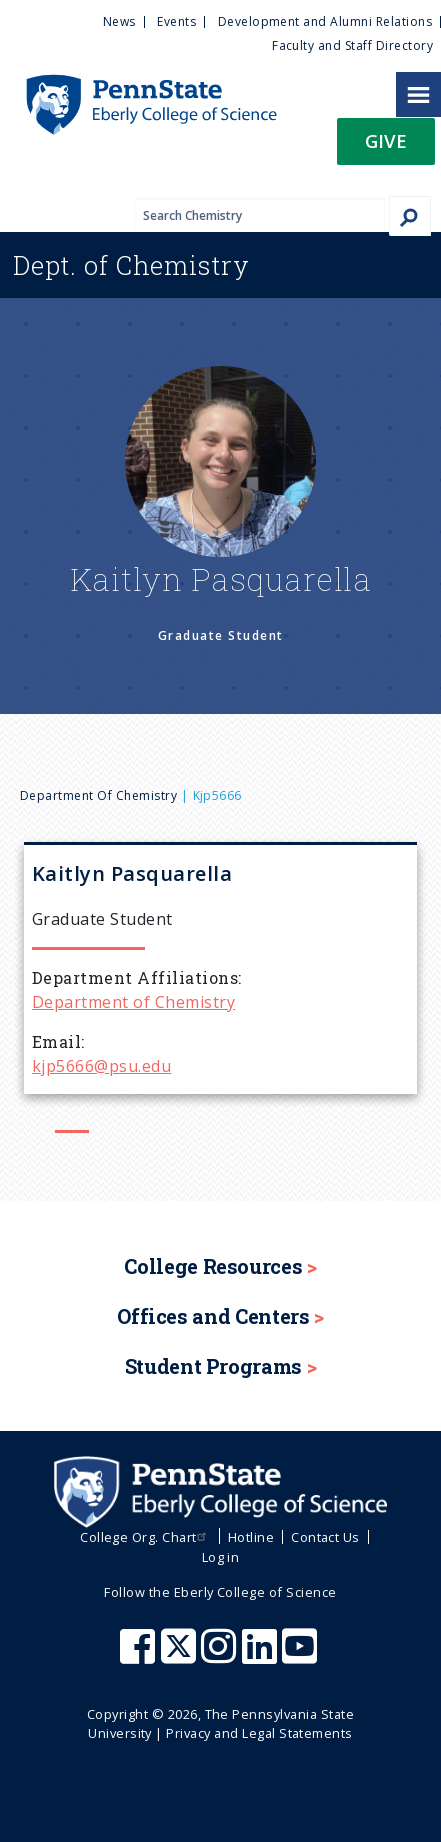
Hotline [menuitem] (251, 1537)
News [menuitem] (119, 21)
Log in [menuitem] (221, 1557)
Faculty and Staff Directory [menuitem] (352, 45)
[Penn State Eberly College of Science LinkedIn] (262, 1656)
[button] (386, 147)
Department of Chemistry (98, 795)
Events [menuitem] (176, 21)
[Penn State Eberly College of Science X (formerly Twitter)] (181, 1656)
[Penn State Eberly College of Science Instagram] (221, 1656)
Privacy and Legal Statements (259, 1733)
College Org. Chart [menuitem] (145, 1537)
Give (386, 140)
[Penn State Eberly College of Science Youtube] (301, 1656)
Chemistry (131, 265)
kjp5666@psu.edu (101, 1066)
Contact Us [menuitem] (325, 1537)
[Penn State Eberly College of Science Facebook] (140, 1656)
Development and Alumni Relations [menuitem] (325, 21)
